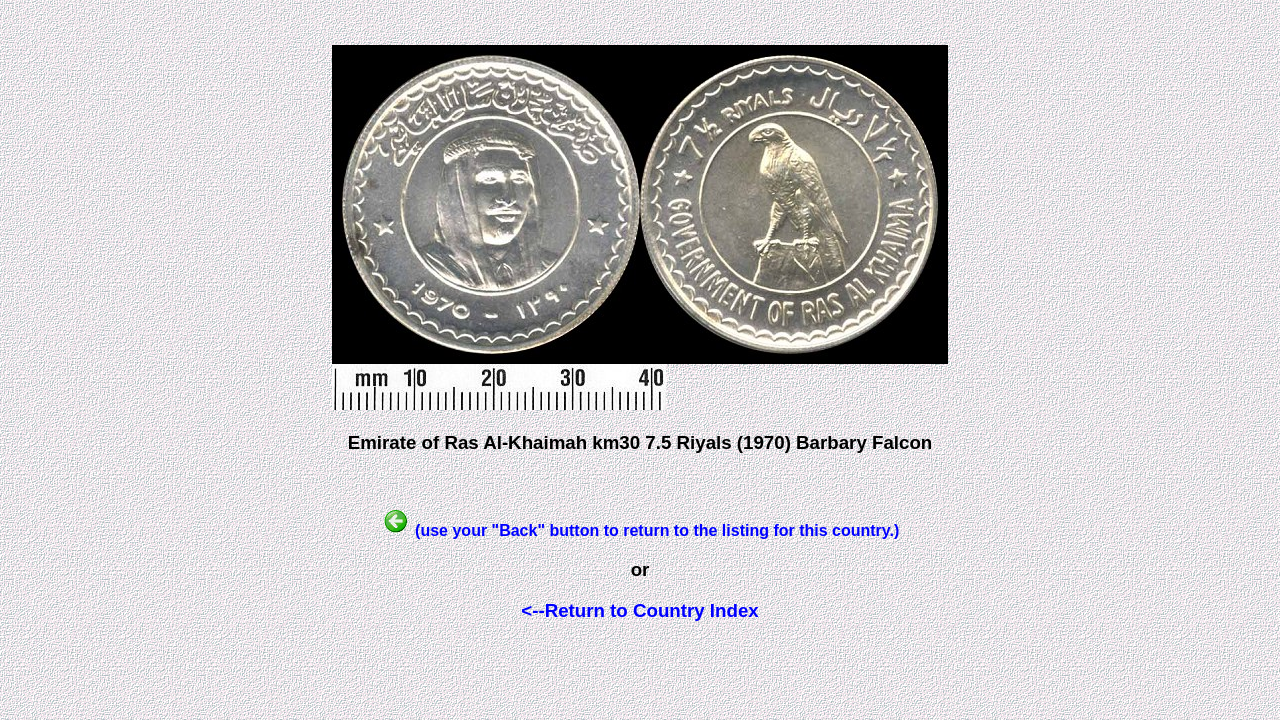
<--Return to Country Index (639, 610)
